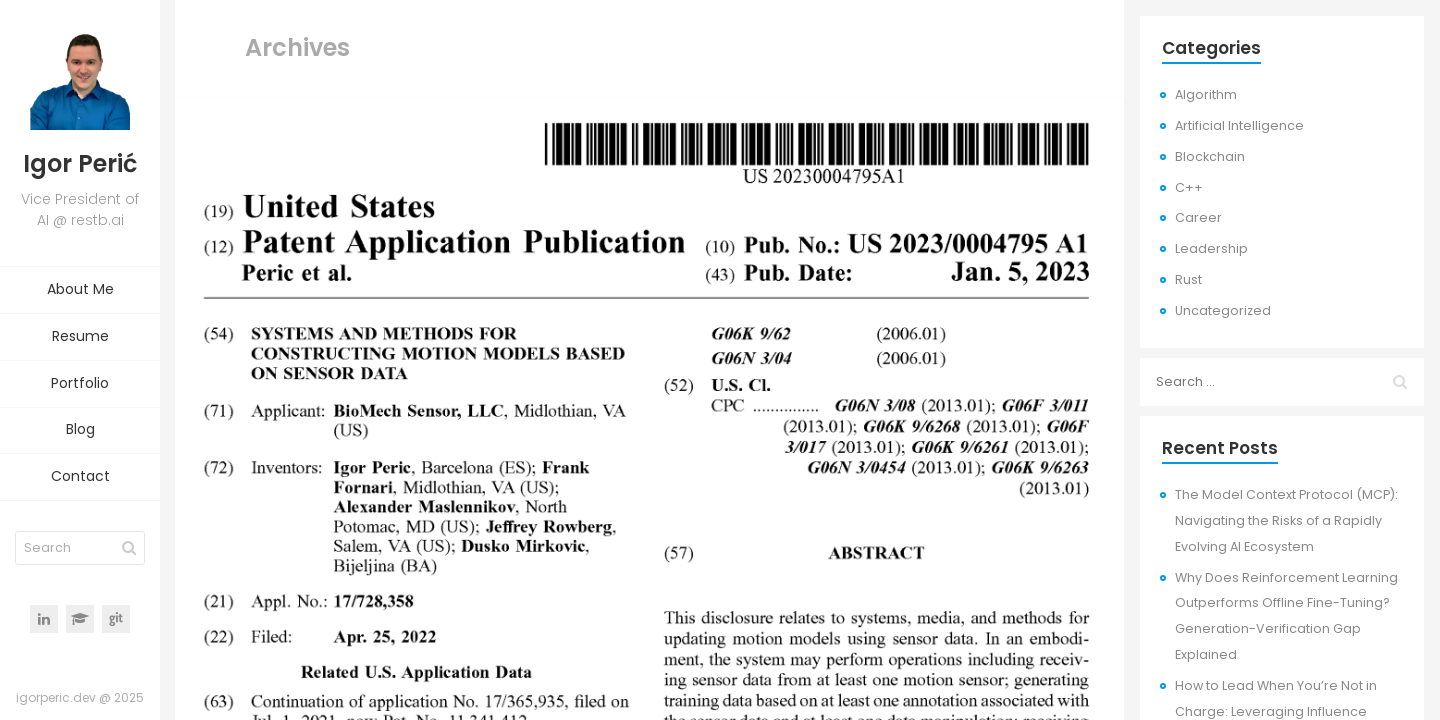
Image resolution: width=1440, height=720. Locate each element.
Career (1198, 217)
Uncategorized (1223, 310)
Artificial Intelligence (1239, 125)
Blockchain (1210, 156)
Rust (1188, 279)
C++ (1189, 187)
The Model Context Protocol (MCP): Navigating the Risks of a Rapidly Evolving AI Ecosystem (1286, 520)
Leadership (1211, 248)
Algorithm (1206, 94)
